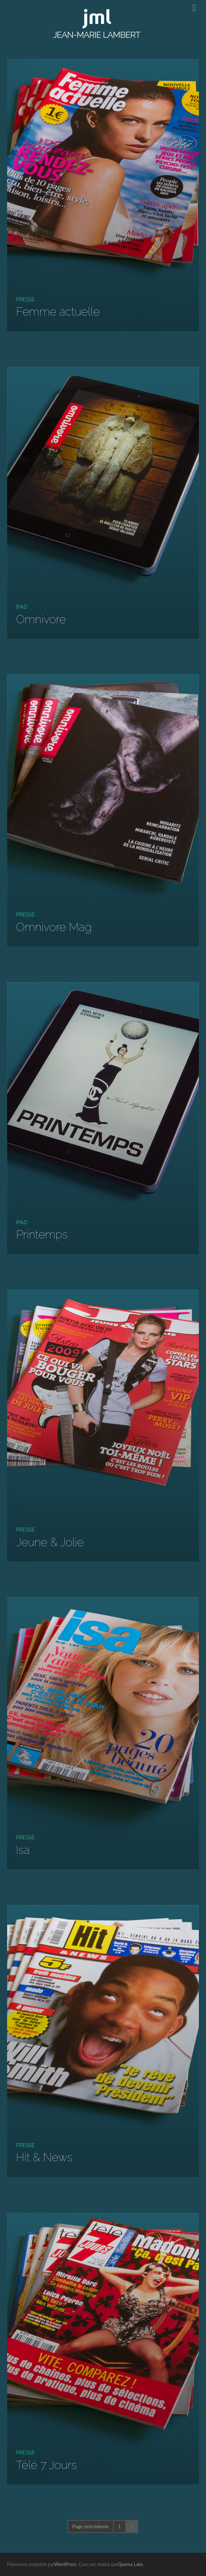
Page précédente (90, 2526)
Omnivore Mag (54, 927)
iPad (21, 607)
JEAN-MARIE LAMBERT (96, 35)
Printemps (42, 1234)
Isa (23, 1849)
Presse (25, 299)
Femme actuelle (58, 311)
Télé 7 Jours (46, 2465)
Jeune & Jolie (50, 1542)
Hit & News (44, 2157)
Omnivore (41, 619)
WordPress (65, 2564)
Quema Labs (130, 2564)
